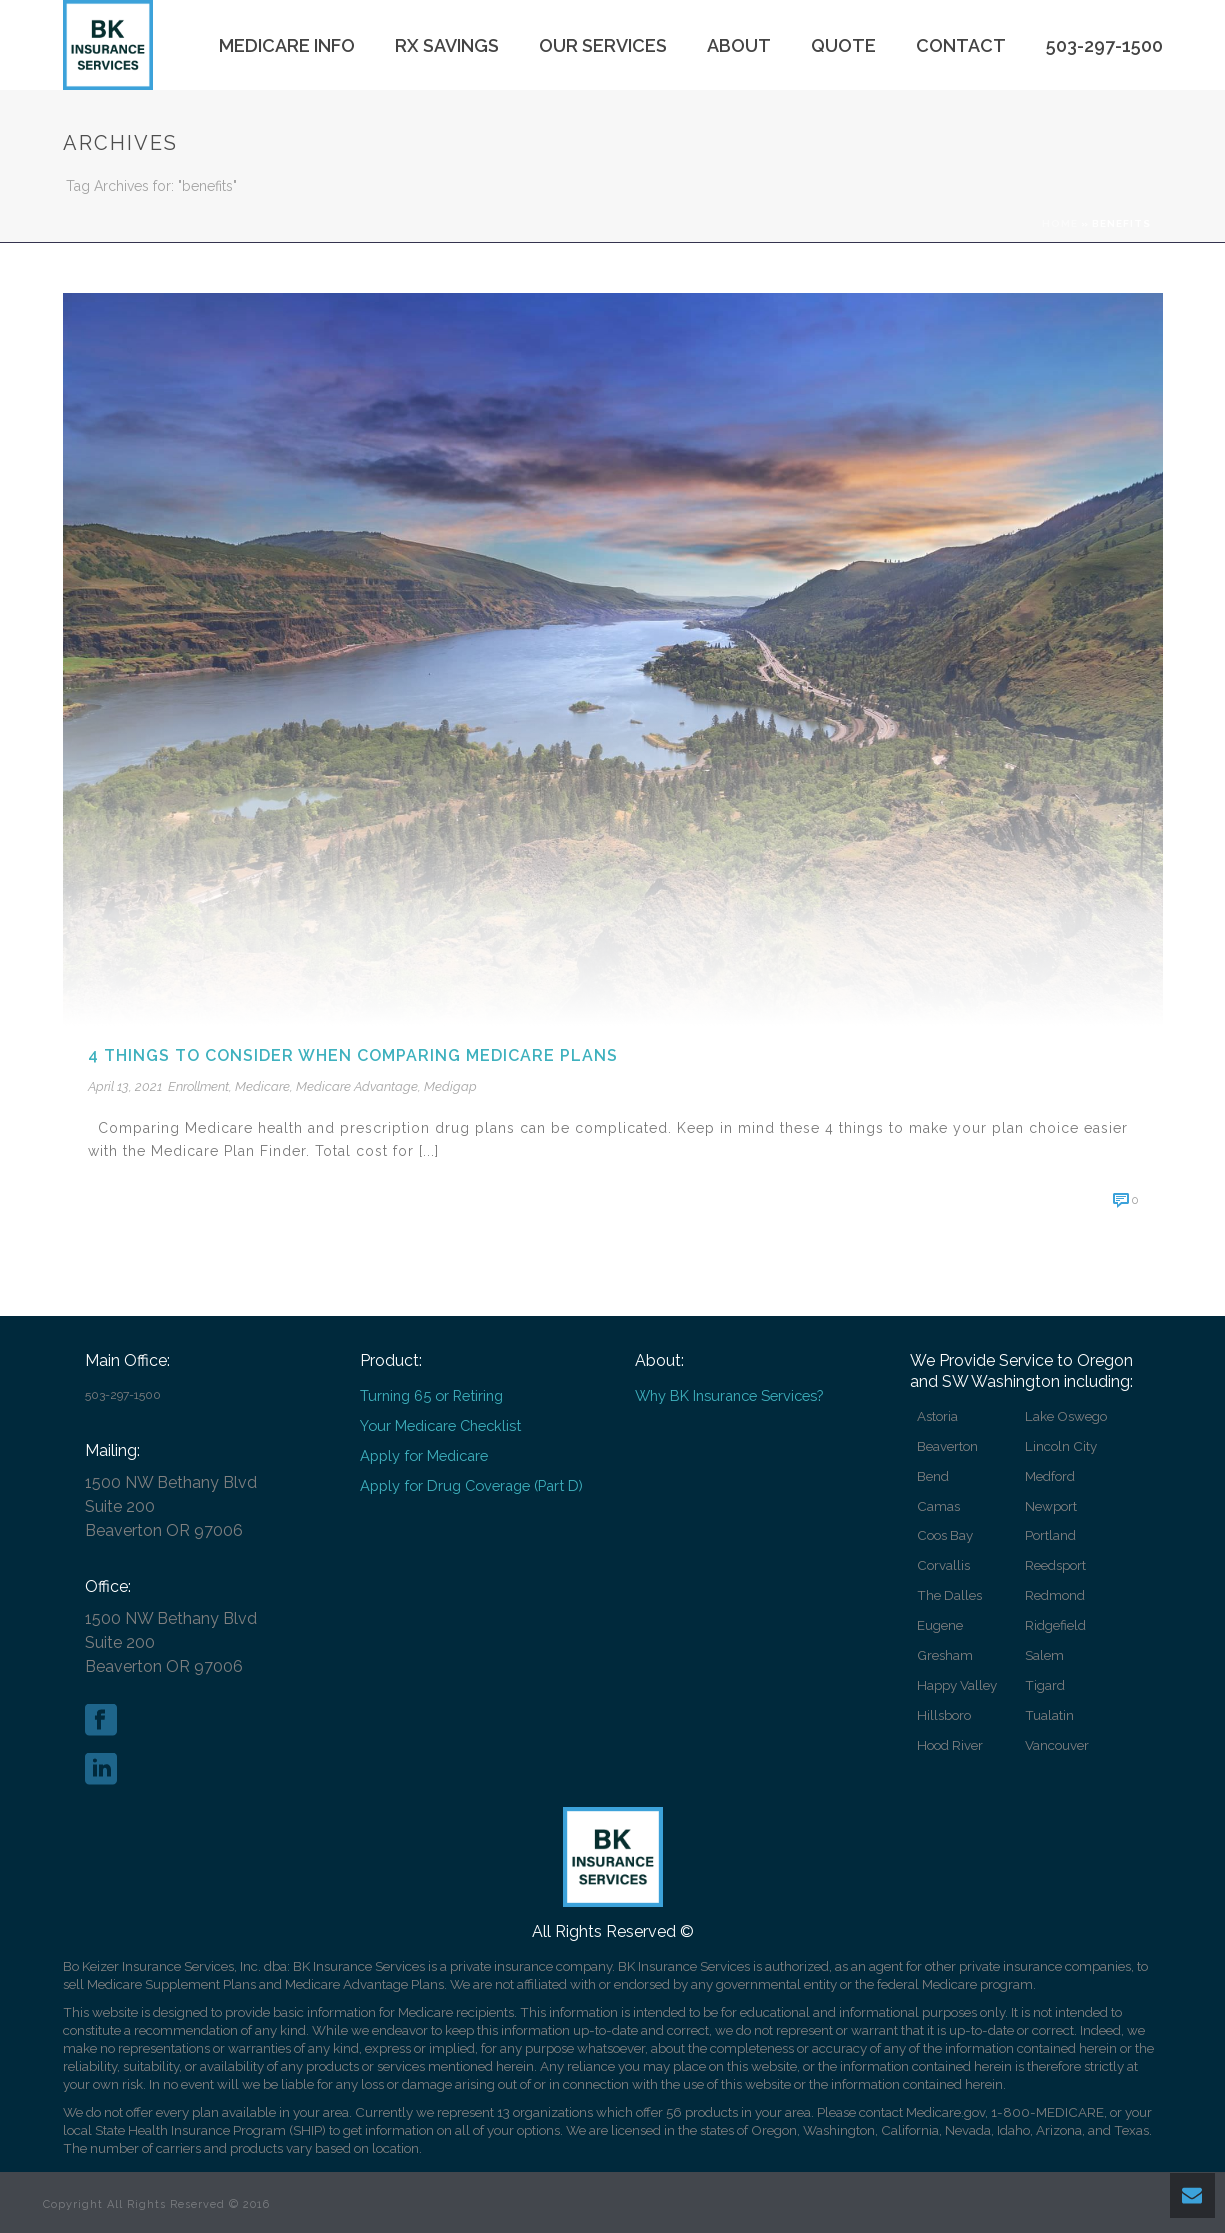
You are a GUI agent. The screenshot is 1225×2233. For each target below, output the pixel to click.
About (739, 45)
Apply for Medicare (424, 1455)
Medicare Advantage (357, 1086)
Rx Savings (447, 45)
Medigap (450, 1086)
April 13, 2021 (125, 1086)
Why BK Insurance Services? (729, 1395)
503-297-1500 (1104, 45)
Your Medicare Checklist (440, 1425)
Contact (961, 45)
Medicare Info (287, 45)
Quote (843, 45)
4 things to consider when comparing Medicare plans (353, 1055)
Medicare (262, 1086)
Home (1060, 223)
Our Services (603, 45)
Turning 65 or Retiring (431, 1395)
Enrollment (198, 1086)
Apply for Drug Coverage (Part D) (471, 1485)
